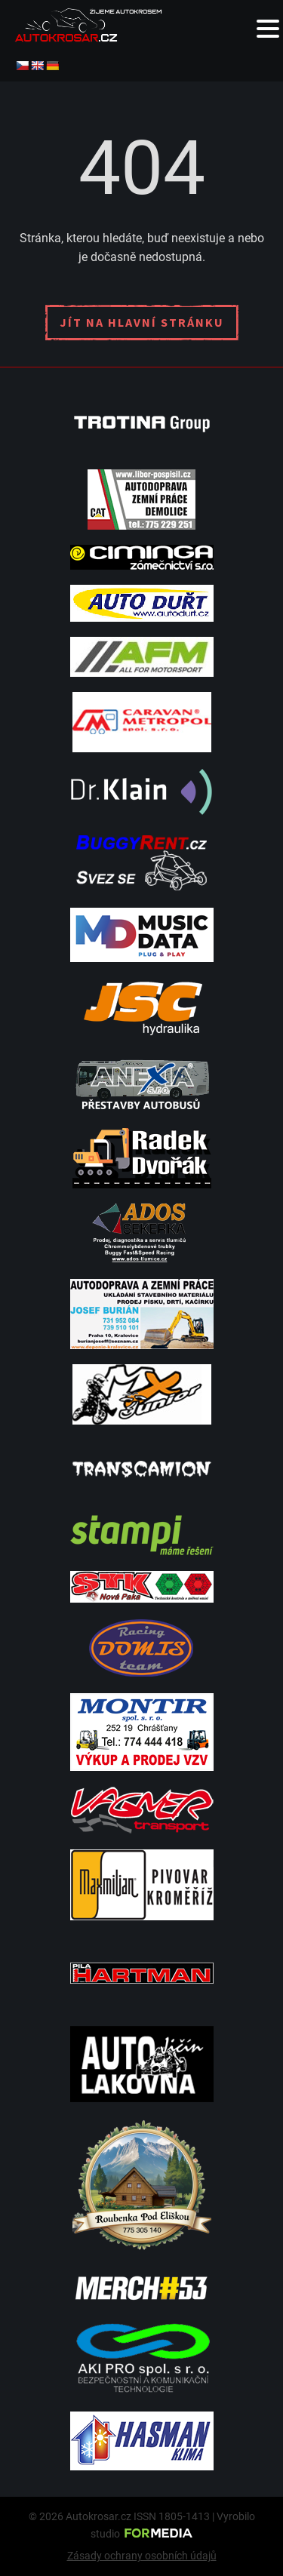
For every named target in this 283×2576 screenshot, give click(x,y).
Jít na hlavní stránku (142, 322)
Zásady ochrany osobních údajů (142, 2556)
